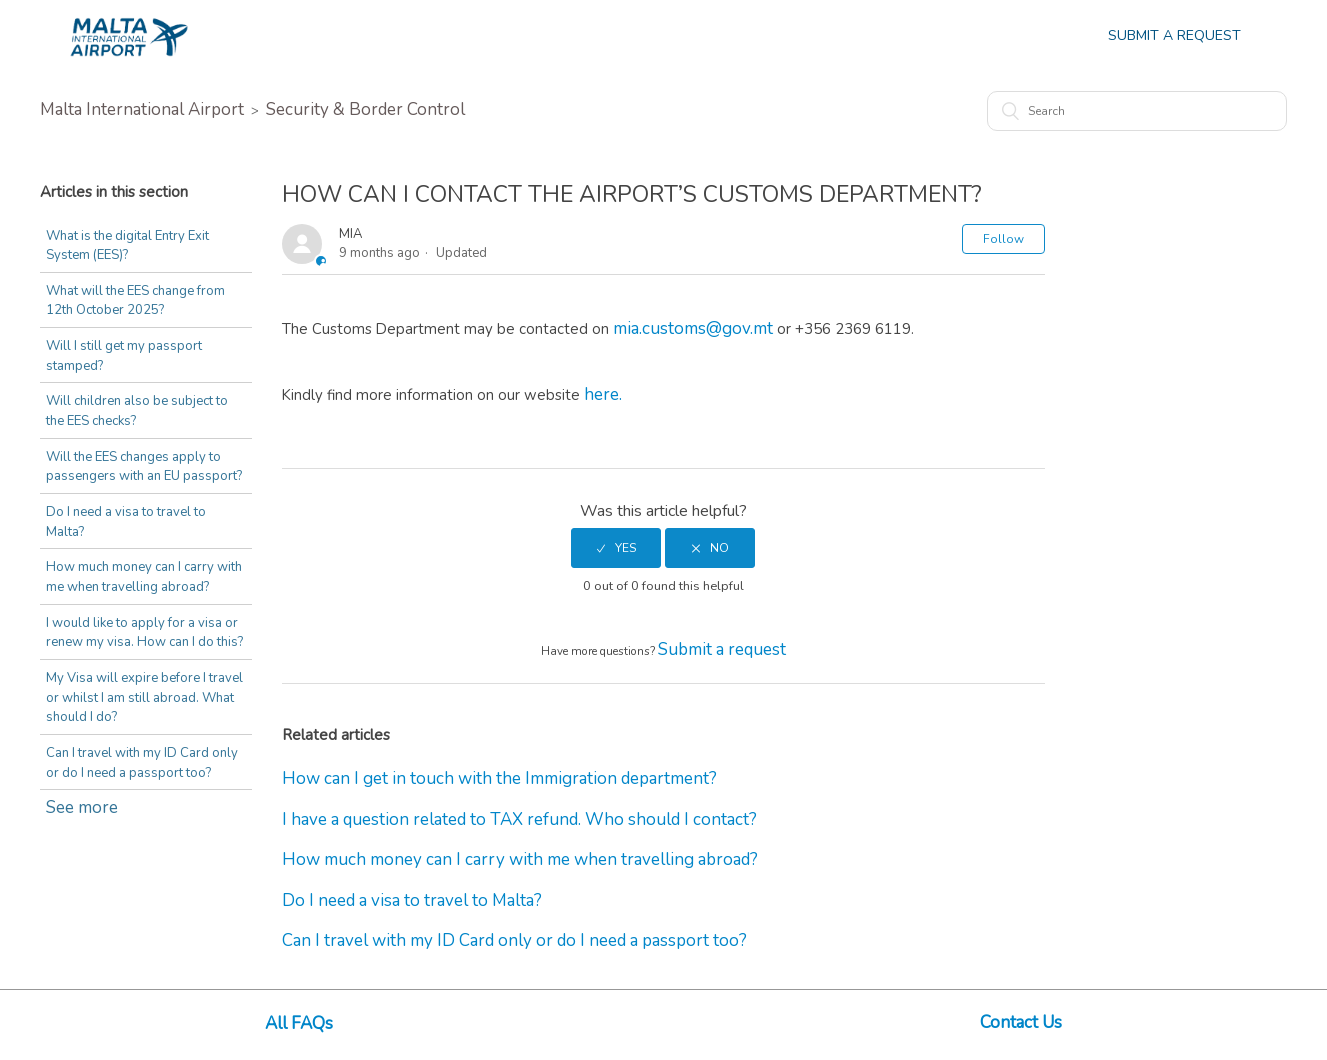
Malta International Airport (142, 109)
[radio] (616, 548)
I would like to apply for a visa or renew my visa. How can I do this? (144, 633)
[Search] (1137, 111)
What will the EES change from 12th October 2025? (135, 301)
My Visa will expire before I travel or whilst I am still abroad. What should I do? (144, 697)
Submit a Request (1174, 35)
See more (82, 807)
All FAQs (299, 1023)
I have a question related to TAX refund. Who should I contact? (519, 819)
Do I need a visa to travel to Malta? (126, 522)
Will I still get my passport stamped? (124, 356)
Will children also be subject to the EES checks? (137, 411)
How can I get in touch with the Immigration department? (499, 778)
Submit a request (722, 649)
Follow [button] (1003, 239)
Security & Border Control (365, 109)
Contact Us (1021, 1022)
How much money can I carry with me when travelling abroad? (144, 577)
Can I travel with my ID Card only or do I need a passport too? (142, 763)
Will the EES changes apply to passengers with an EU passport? (144, 467)
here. (603, 394)
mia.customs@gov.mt (693, 328)
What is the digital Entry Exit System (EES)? (127, 246)
